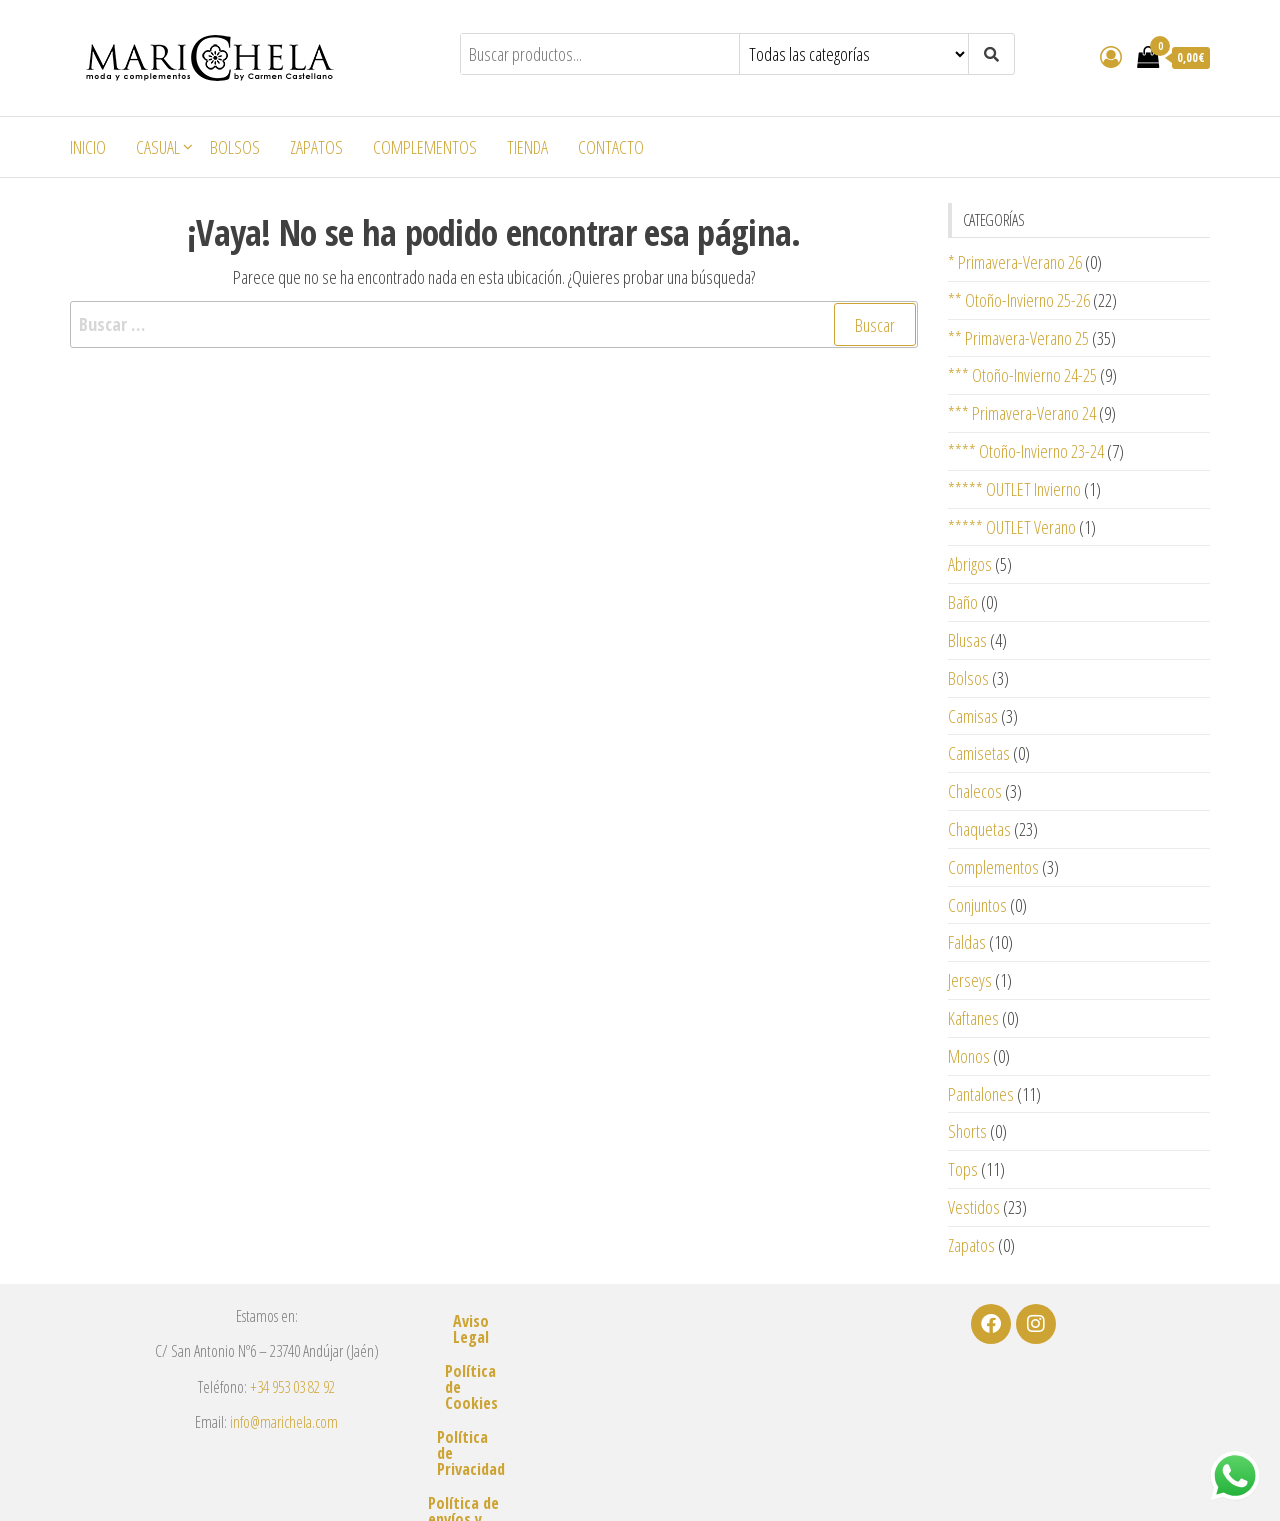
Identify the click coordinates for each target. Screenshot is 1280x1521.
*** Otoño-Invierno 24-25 (1022, 375)
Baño (963, 602)
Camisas (973, 716)
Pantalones (981, 1094)
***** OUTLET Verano (1012, 527)
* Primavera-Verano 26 (1015, 262)
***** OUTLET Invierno (1014, 489)
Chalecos (975, 791)
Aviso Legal (640, 1321)
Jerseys (970, 980)
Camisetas (979, 753)
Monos (969, 1056)
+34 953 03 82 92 (292, 1387)
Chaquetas (979, 829)
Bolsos (235, 147)
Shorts (967, 1131)
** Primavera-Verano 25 (1018, 338)
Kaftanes (973, 1018)
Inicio (88, 147)
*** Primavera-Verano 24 (1022, 413)
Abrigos (970, 564)
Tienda (527, 147)
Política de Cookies (640, 1355)
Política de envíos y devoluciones (640, 1423)
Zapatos (316, 147)
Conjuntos (977, 905)
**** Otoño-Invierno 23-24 (1026, 451)
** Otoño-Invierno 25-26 (1019, 300)
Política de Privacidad (639, 1389)
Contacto (611, 147)
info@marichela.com (284, 1422)
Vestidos (974, 1207)
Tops (963, 1169)
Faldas (967, 942)
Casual (158, 147)
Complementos (425, 147)
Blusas (967, 640)
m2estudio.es (867, 1478)
